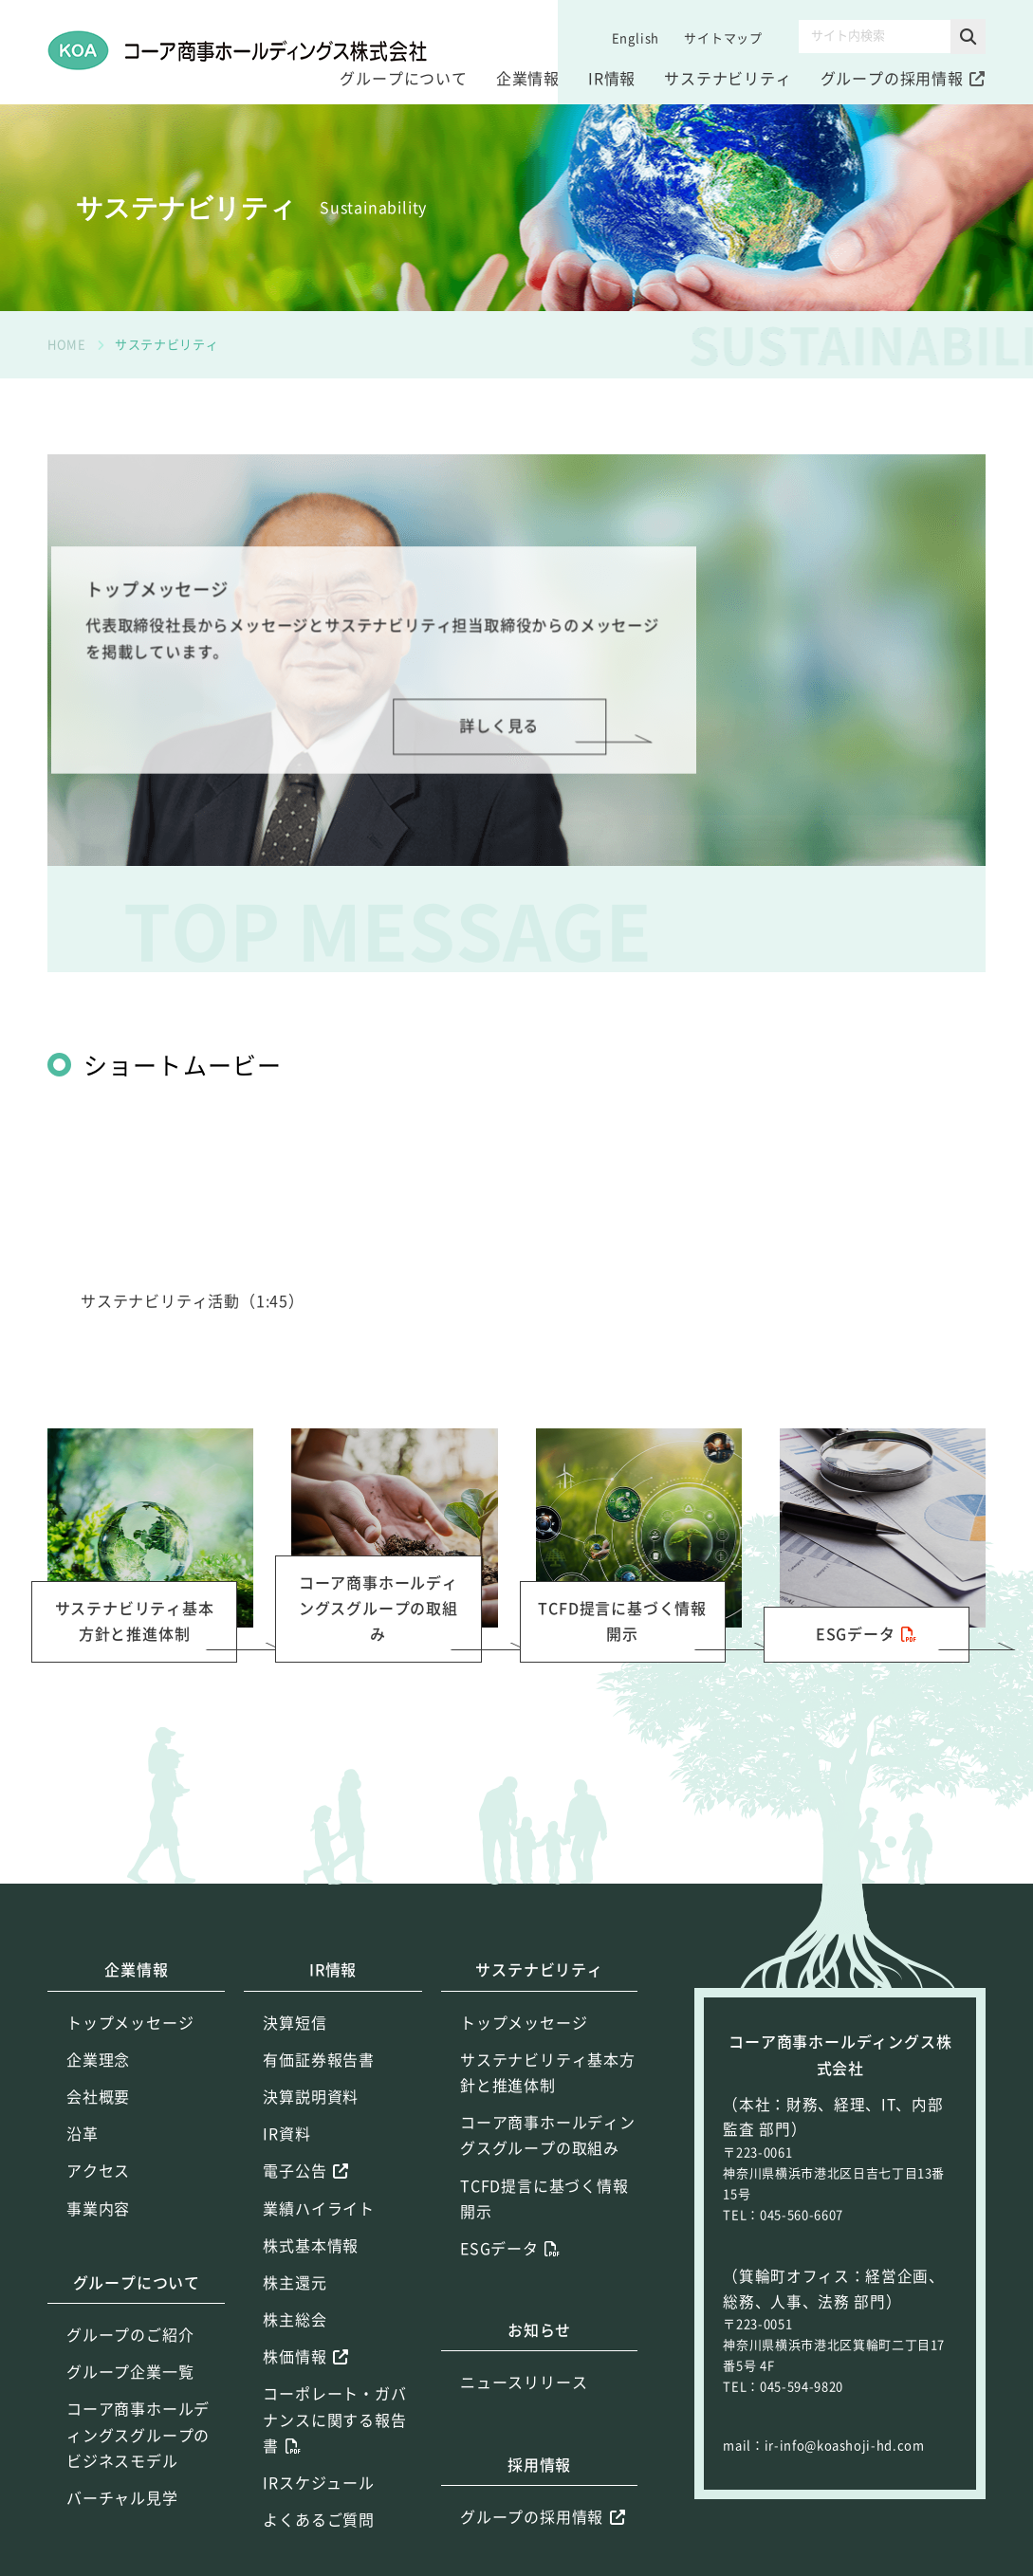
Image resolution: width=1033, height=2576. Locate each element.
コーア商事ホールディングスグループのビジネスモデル (138, 2434)
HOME (66, 345)
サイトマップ (723, 38)
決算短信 (294, 2023)
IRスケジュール (318, 2483)
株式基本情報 (311, 2246)
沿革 (82, 2134)
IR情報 (612, 78)
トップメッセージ (130, 2023)
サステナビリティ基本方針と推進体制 (548, 2072)
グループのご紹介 (130, 2335)
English (636, 38)
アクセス (98, 2171)
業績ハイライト (319, 2209)
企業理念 (98, 2060)
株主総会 (294, 2320)
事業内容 (98, 2209)
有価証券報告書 (319, 2060)
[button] (968, 36)
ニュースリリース (523, 2382)
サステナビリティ (727, 78)
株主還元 (294, 2283)
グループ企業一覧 (130, 2372)
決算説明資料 (311, 2097)
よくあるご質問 (319, 2520)
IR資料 (286, 2134)
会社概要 (98, 2097)
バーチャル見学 (122, 2498)
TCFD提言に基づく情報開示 (544, 2199)
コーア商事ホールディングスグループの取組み (548, 2135)
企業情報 (528, 78)
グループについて (403, 78)
